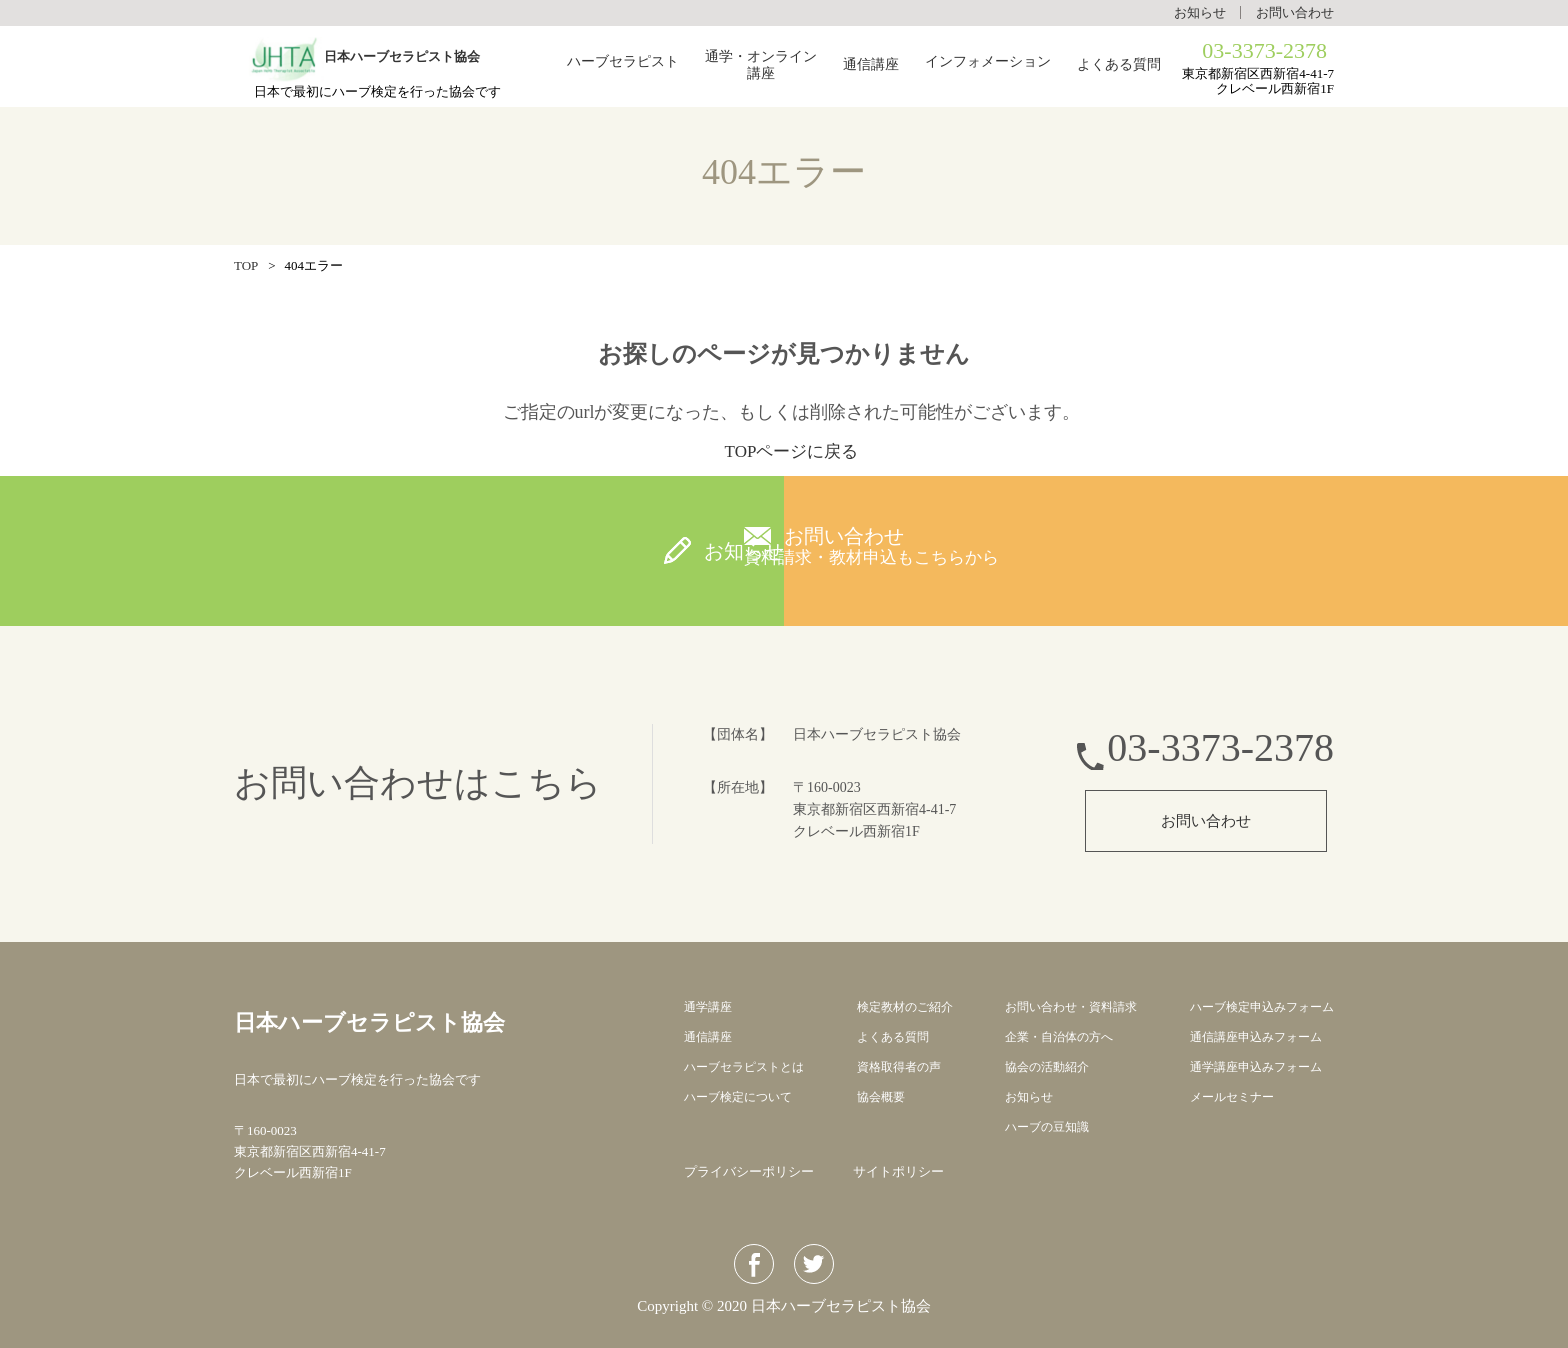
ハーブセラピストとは (749, 1066)
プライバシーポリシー (749, 1171)
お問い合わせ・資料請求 (1067, 1006)
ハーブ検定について (742, 1096)
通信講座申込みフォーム (1249, 1036)
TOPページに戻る (792, 451)
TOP (246, 265)
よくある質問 (1119, 65)
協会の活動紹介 (1041, 1066)
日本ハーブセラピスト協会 (441, 1018)
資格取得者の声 (898, 1066)
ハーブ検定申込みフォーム (1256, 1006)
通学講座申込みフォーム (1249, 1066)
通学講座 (710, 1006)
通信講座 (871, 65)
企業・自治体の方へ (1054, 1036)
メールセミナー (1223, 1096)
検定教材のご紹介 (905, 1006)
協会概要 (879, 1096)
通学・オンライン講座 (761, 66)
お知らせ (1200, 12)
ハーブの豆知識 (1041, 1126)
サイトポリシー (898, 1171)
